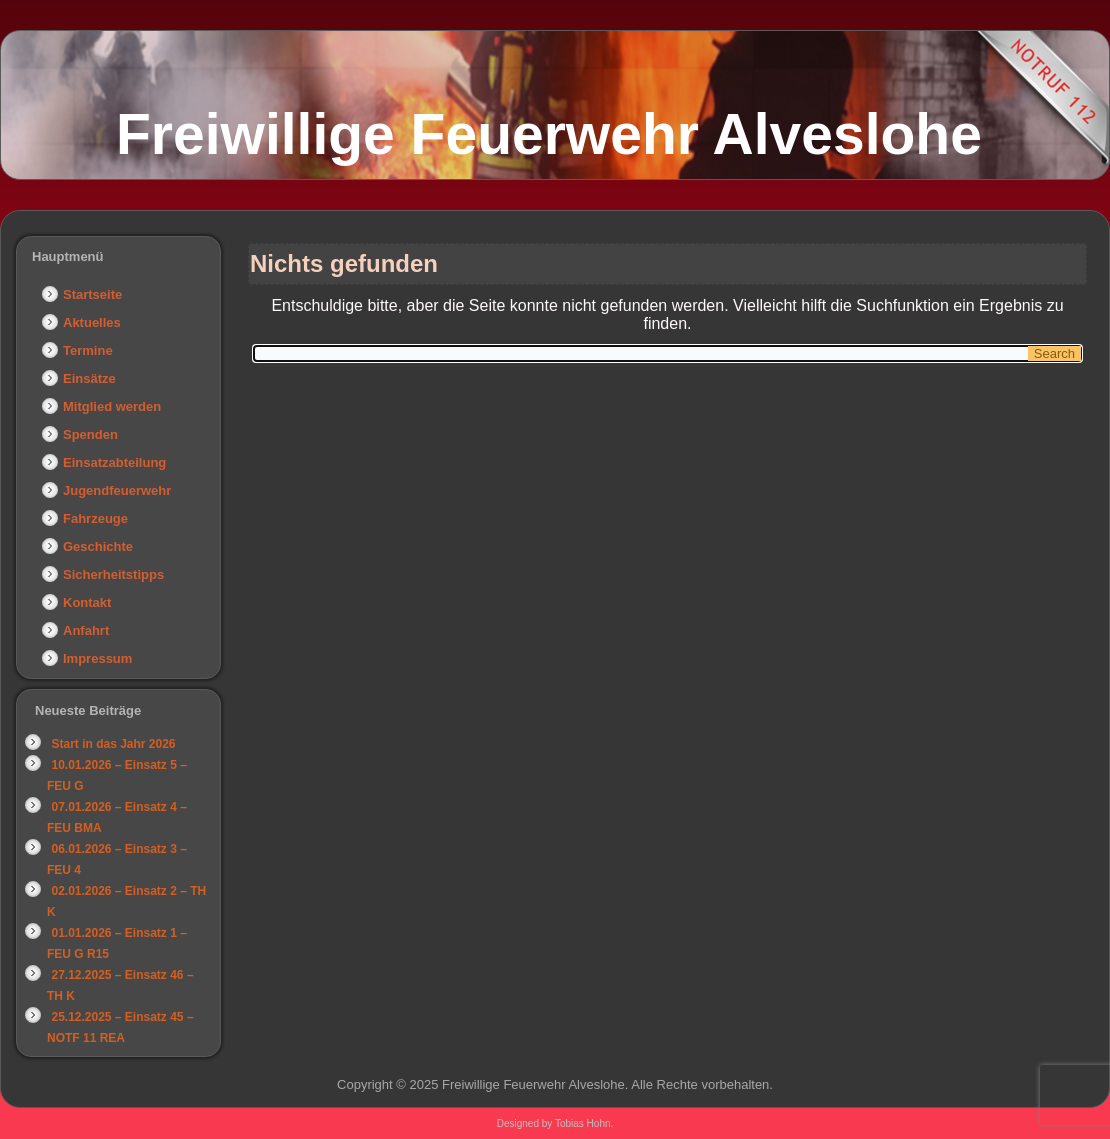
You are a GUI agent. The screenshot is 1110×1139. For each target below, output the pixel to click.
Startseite (92, 294)
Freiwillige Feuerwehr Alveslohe (549, 134)
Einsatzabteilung (114, 462)
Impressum (97, 658)
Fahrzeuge (95, 518)
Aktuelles (92, 322)
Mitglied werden (112, 406)
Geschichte (98, 546)
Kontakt (87, 602)
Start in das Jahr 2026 (113, 744)
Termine (88, 350)
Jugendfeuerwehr (117, 490)
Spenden (90, 434)
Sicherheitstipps (113, 574)
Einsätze (89, 378)
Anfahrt (86, 630)
